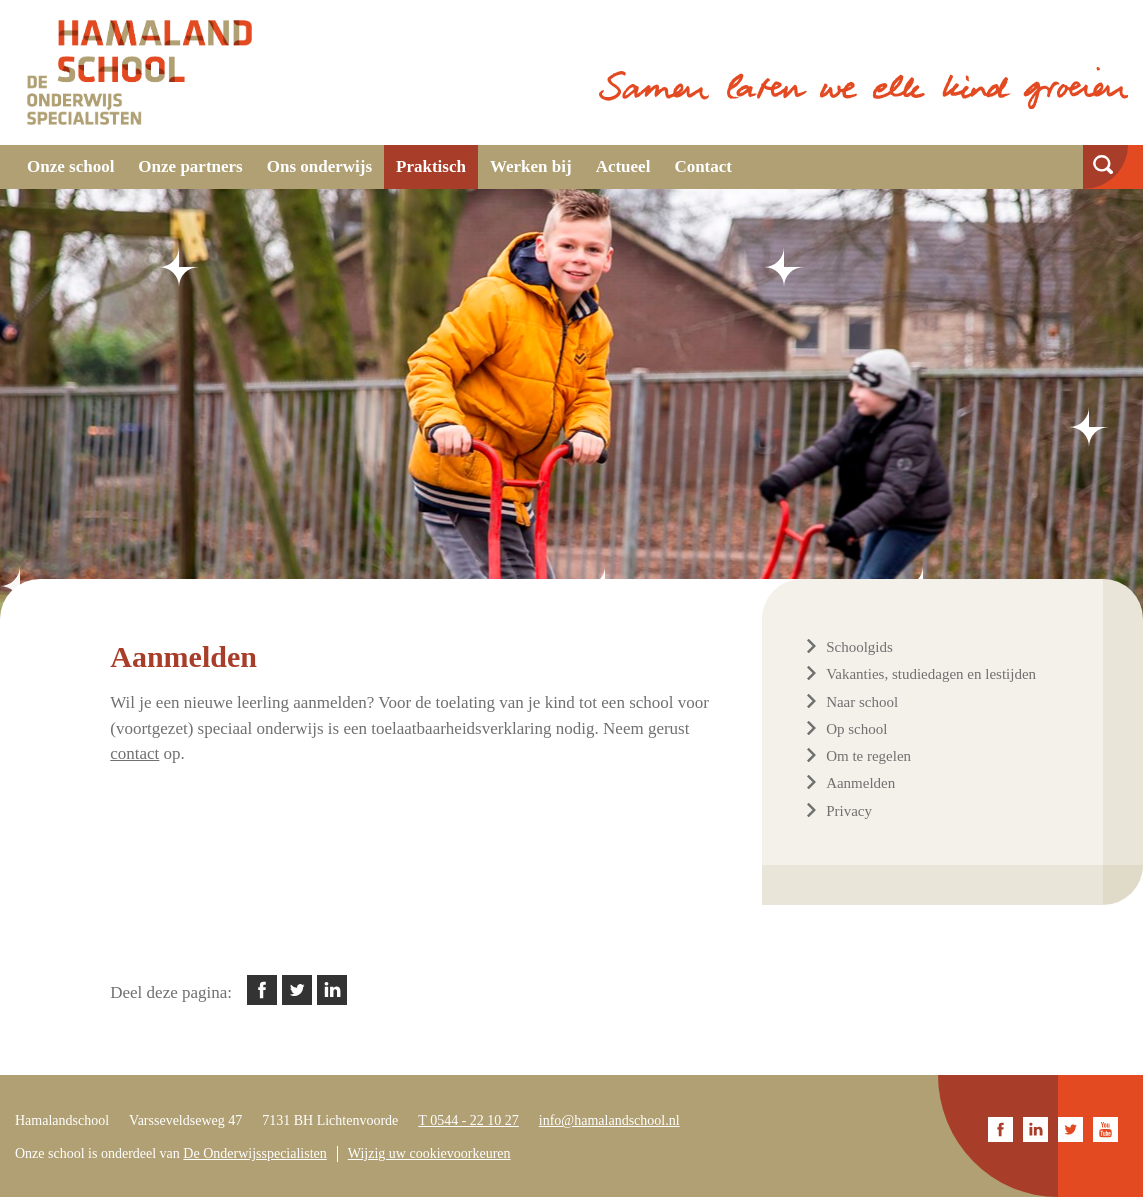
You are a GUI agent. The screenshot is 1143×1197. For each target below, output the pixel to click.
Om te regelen (868, 756)
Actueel (623, 166)
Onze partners (190, 166)
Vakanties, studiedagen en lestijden (931, 674)
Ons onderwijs (319, 166)
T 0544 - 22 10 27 (468, 1120)
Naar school (862, 702)
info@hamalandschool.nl (609, 1120)
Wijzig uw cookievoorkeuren (429, 1153)
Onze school (70, 166)
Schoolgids (859, 647)
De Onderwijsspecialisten (254, 1153)
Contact (703, 166)
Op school (856, 729)
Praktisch (431, 166)
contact (134, 753)
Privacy (849, 811)
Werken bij (531, 166)
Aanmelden (860, 783)
